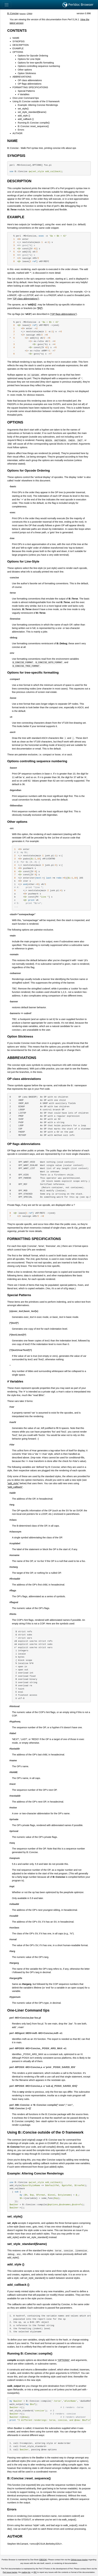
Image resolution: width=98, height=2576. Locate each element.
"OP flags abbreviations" (63, 314)
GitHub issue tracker (79, 2560)
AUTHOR (17, 133)
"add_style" (13, 1483)
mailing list (25, 2572)
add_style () (24, 115)
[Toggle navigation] (6, 4)
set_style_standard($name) (32, 112)
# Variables (23, 94)
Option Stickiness (27, 73)
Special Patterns (26, 91)
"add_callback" (15, 1487)
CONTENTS (17, 30)
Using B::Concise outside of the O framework (35, 101)
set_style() (23, 108)
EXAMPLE (18, 48)
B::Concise (13, 13)
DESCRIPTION (20, 45)
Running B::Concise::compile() (33, 122)
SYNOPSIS (18, 41)
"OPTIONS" (64, 2360)
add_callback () (26, 119)
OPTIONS (17, 52)
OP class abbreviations (30, 80)
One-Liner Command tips (25, 98)
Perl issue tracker (10, 2572)
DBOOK (43, 2560)
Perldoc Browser (77, 4)
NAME (15, 38)
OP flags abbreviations (29, 83)
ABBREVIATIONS (21, 76)
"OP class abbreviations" (25, 298)
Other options (25, 69)
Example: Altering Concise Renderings (38, 105)
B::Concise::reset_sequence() (33, 126)
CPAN (29, 14)
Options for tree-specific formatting (36, 62)
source (23, 14)
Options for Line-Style (29, 59)
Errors (21, 129)
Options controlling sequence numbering (39, 66)
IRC (35, 2572)
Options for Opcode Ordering (33, 55)
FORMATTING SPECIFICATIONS (30, 87)
